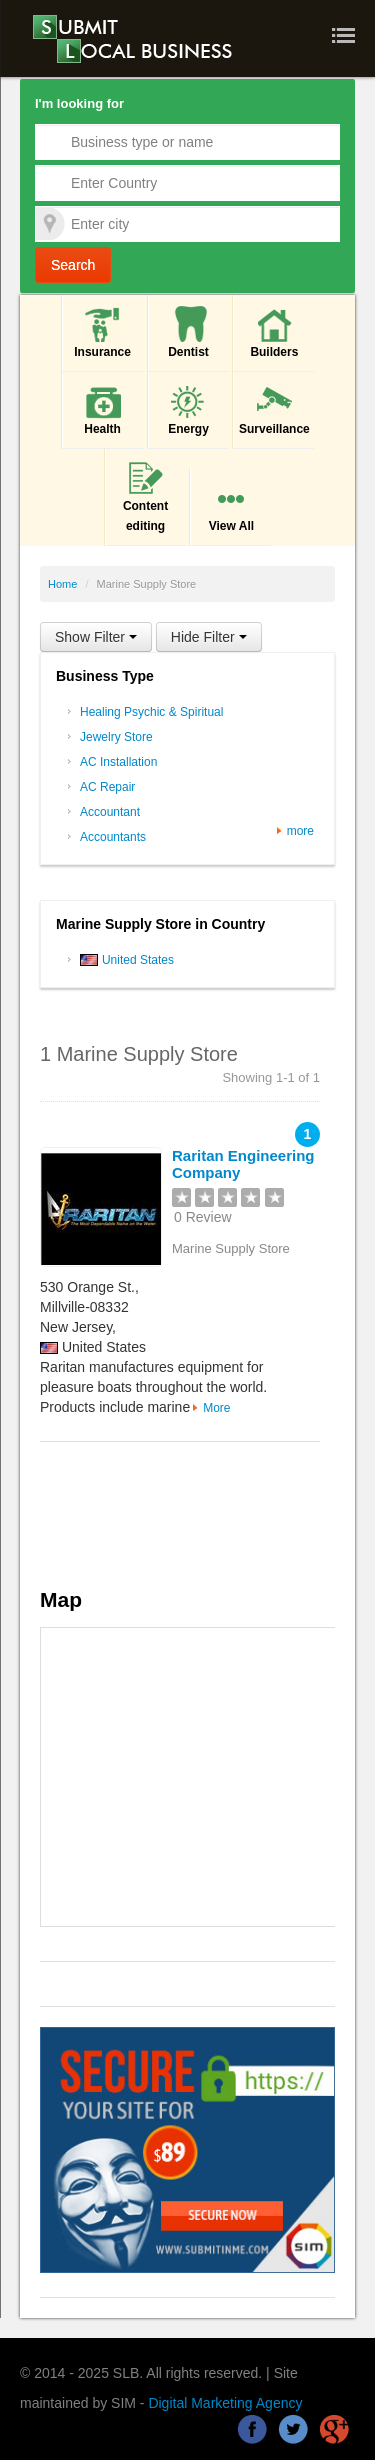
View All (231, 505)
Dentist (188, 331)
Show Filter (96, 637)
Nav (346, 36)
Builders (274, 331)
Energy (188, 408)
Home (62, 584)
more (300, 831)
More (216, 1408)
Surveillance (274, 408)
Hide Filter (209, 637)
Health (102, 408)
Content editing (145, 495)
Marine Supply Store (231, 1248)
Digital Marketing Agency (225, 2403)
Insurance (102, 331)
